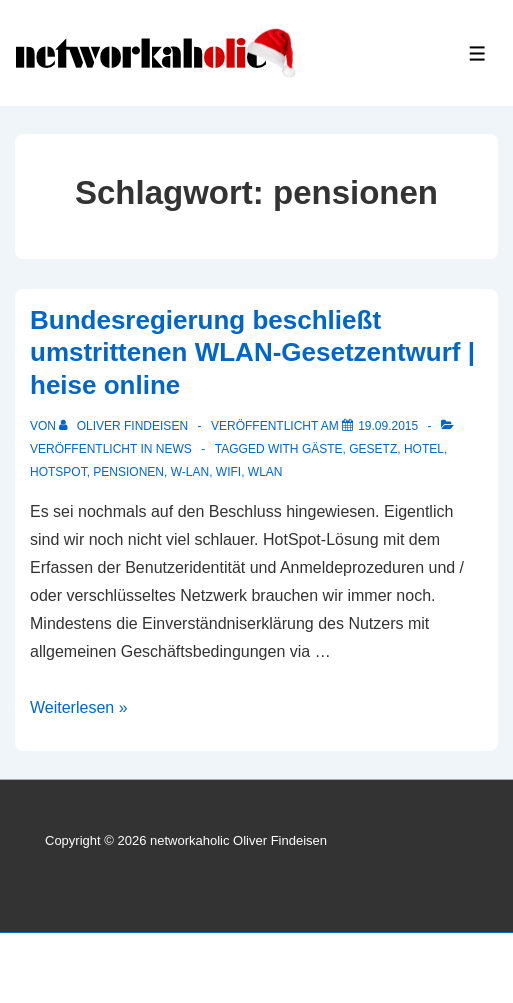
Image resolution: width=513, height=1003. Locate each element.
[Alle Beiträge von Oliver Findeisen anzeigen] (125, 426)
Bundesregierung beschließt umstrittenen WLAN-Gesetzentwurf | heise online (252, 352)
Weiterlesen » (79, 707)
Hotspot (58, 472)
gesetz (373, 449)
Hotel (424, 449)
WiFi (228, 472)
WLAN (265, 472)
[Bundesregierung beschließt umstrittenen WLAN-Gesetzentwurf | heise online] (388, 426)
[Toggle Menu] (477, 53)
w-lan (190, 472)
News (174, 449)
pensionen (128, 472)
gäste (322, 449)
